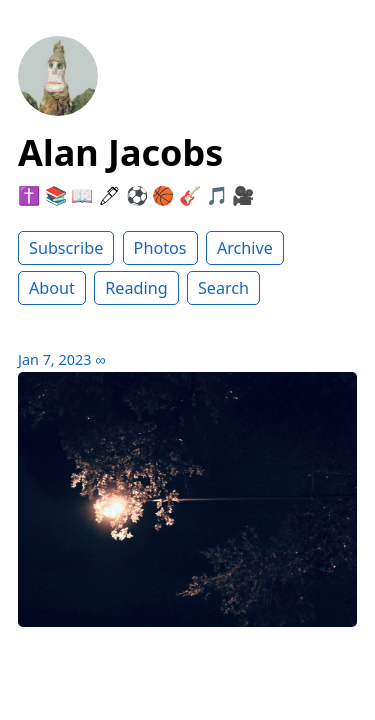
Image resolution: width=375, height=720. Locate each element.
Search (223, 288)
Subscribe (66, 248)
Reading (136, 288)
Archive (245, 248)
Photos (160, 248)
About (52, 288)
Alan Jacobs (120, 152)
